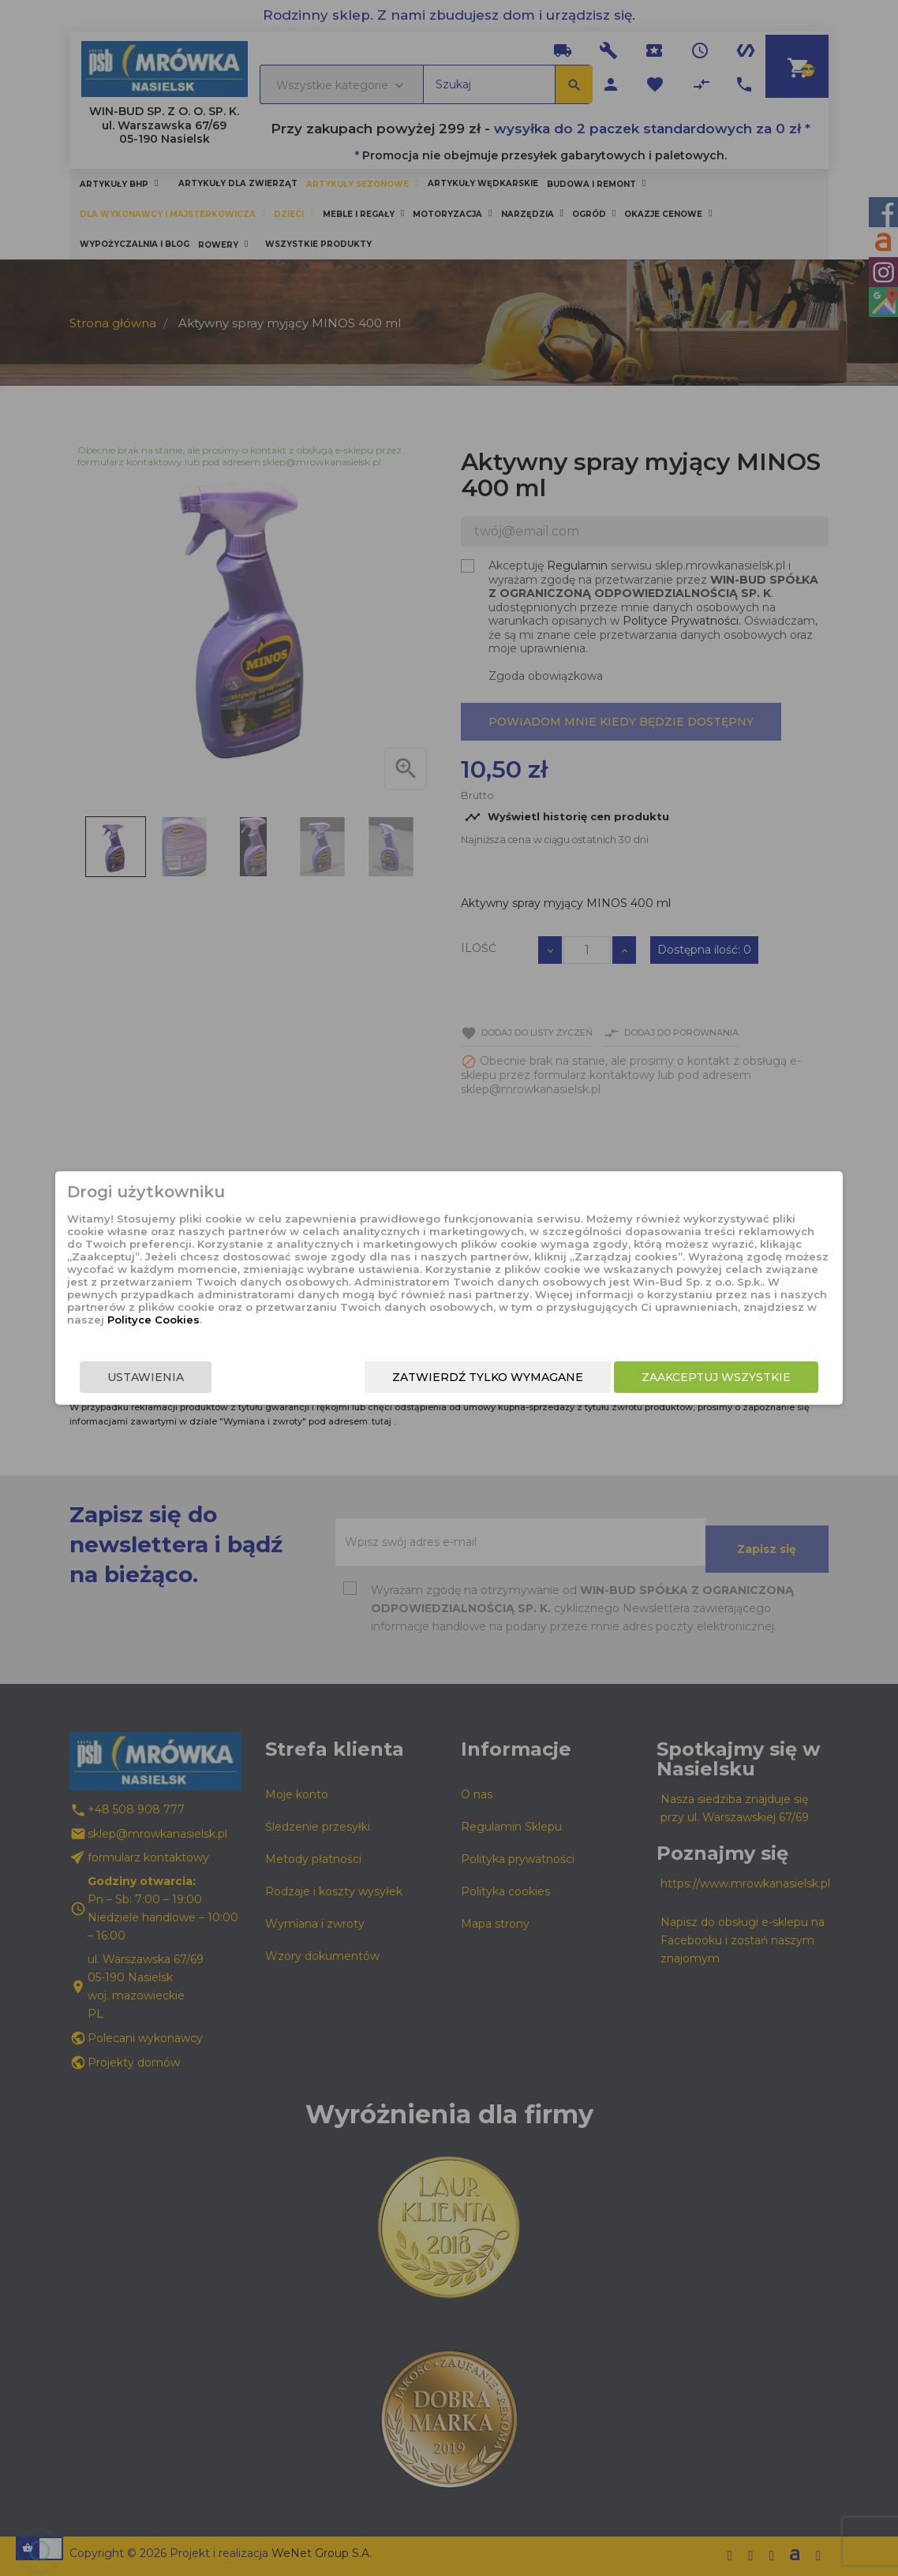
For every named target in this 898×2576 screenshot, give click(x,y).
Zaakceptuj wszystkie (707, 1377)
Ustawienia (154, 1377)
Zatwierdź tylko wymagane (479, 1377)
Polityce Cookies (436, 1319)
